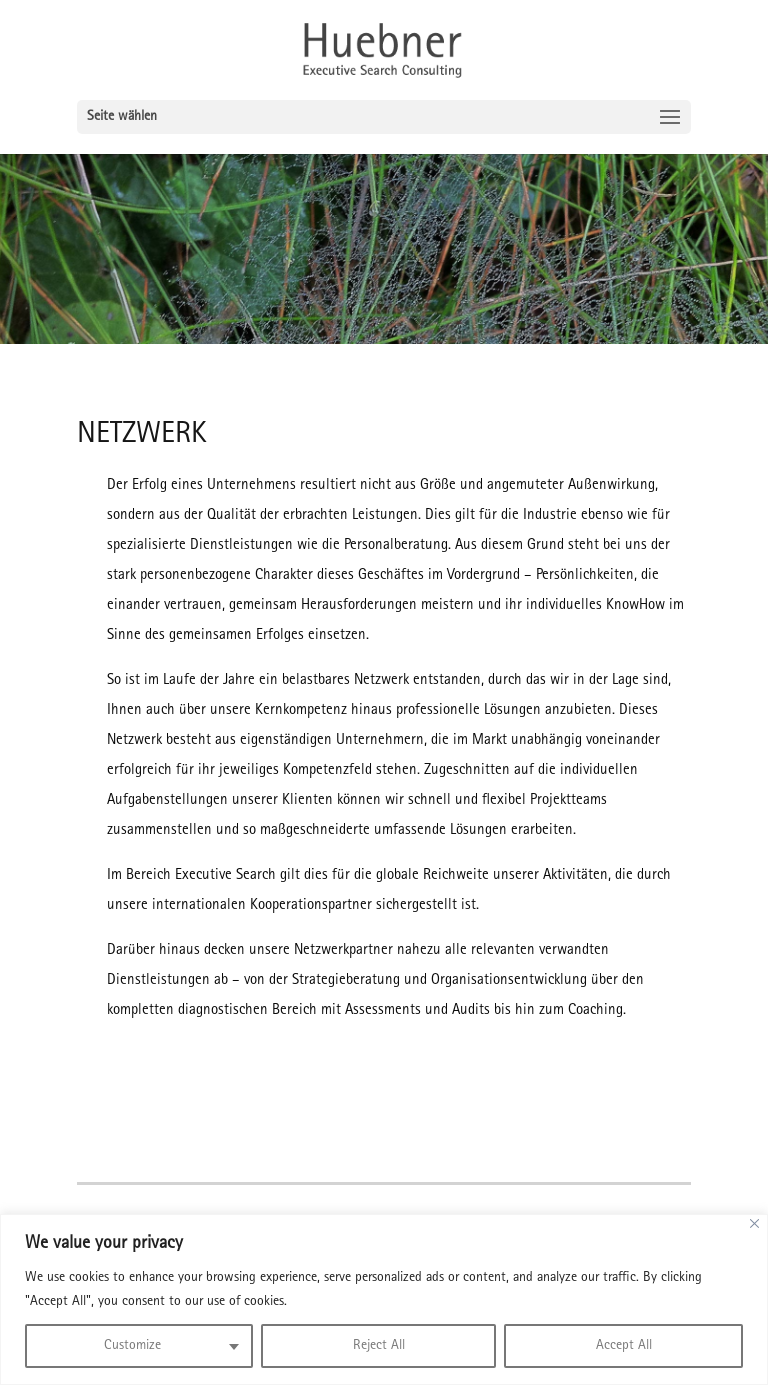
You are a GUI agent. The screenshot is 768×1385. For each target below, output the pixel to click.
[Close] (754, 1223)
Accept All (624, 1346)
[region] (384, 1299)
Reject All (379, 1346)
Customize (132, 1346)
